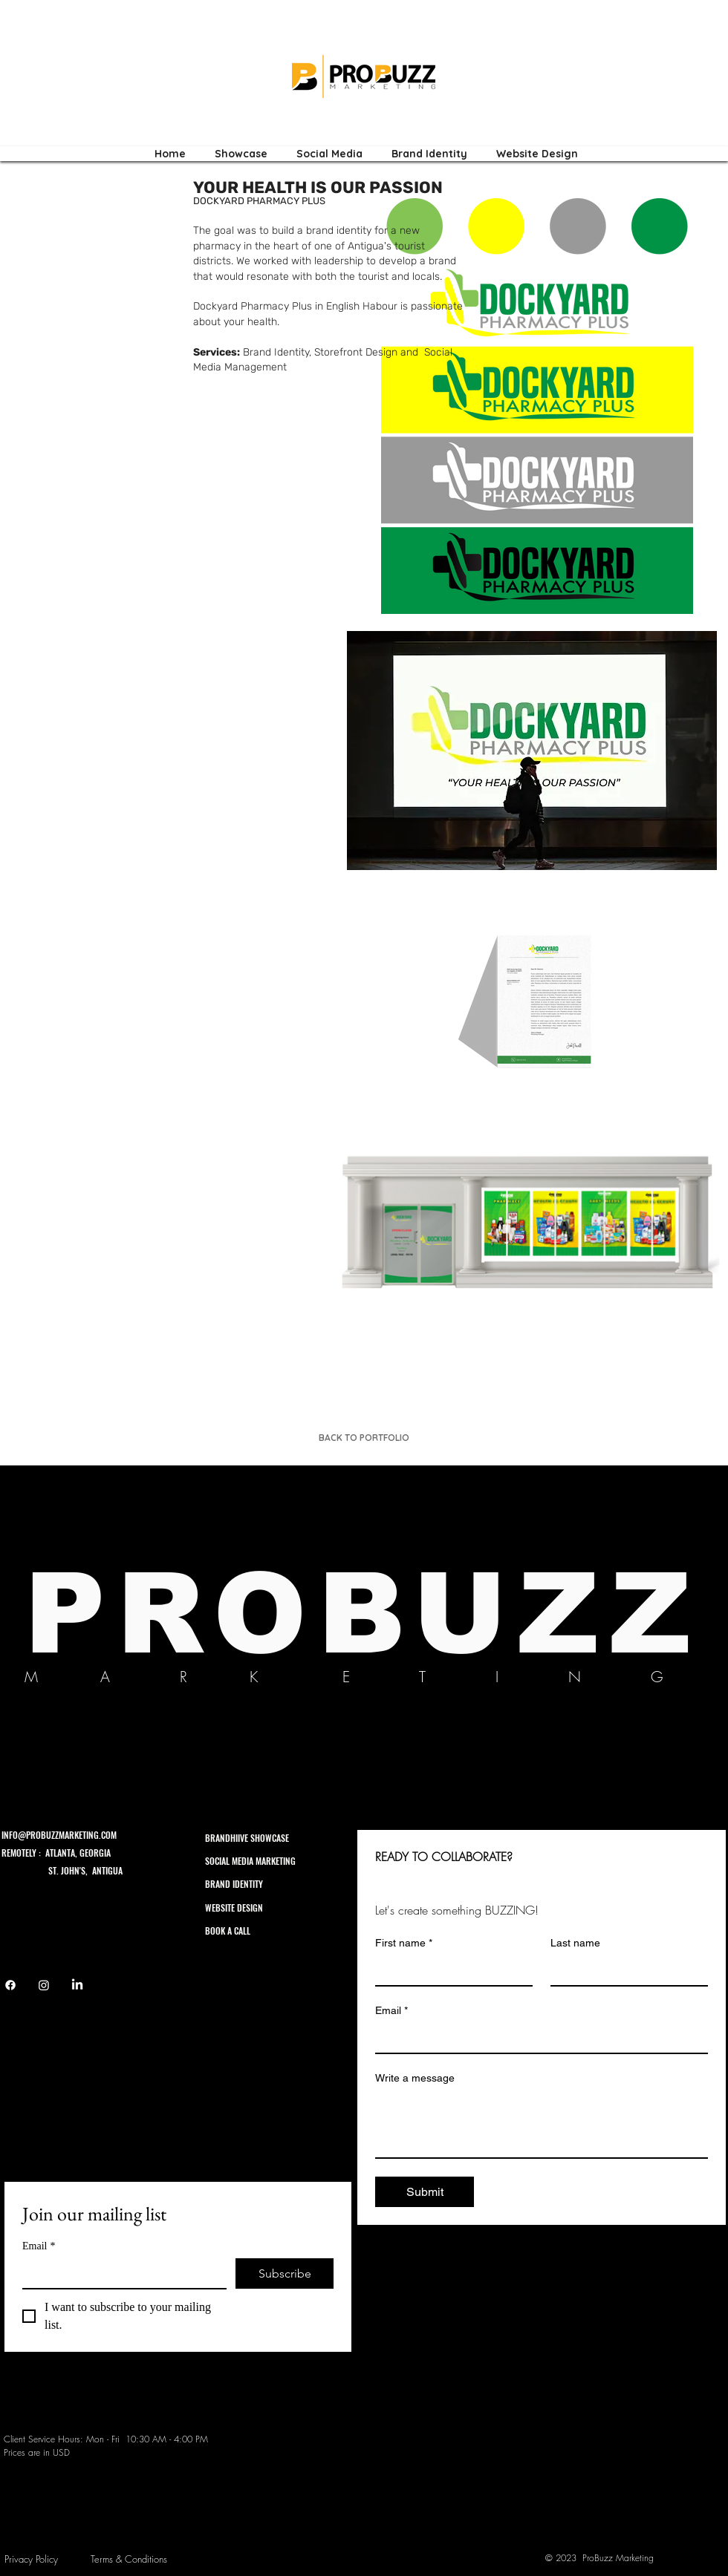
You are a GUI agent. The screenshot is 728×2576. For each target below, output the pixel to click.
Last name (575, 1943)
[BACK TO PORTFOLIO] (363, 1437)
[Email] (120, 2273)
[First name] (449, 1970)
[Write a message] (541, 2123)
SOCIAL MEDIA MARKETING (250, 1860)
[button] (532, 750)
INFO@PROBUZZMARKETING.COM (59, 1834)
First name (403, 1943)
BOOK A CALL (229, 1930)
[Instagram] (44, 1985)
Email (38, 2246)
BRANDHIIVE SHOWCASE (247, 1837)
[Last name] (624, 1970)
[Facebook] (10, 1985)
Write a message (415, 2078)
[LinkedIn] (77, 1985)
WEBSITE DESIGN (234, 1907)
